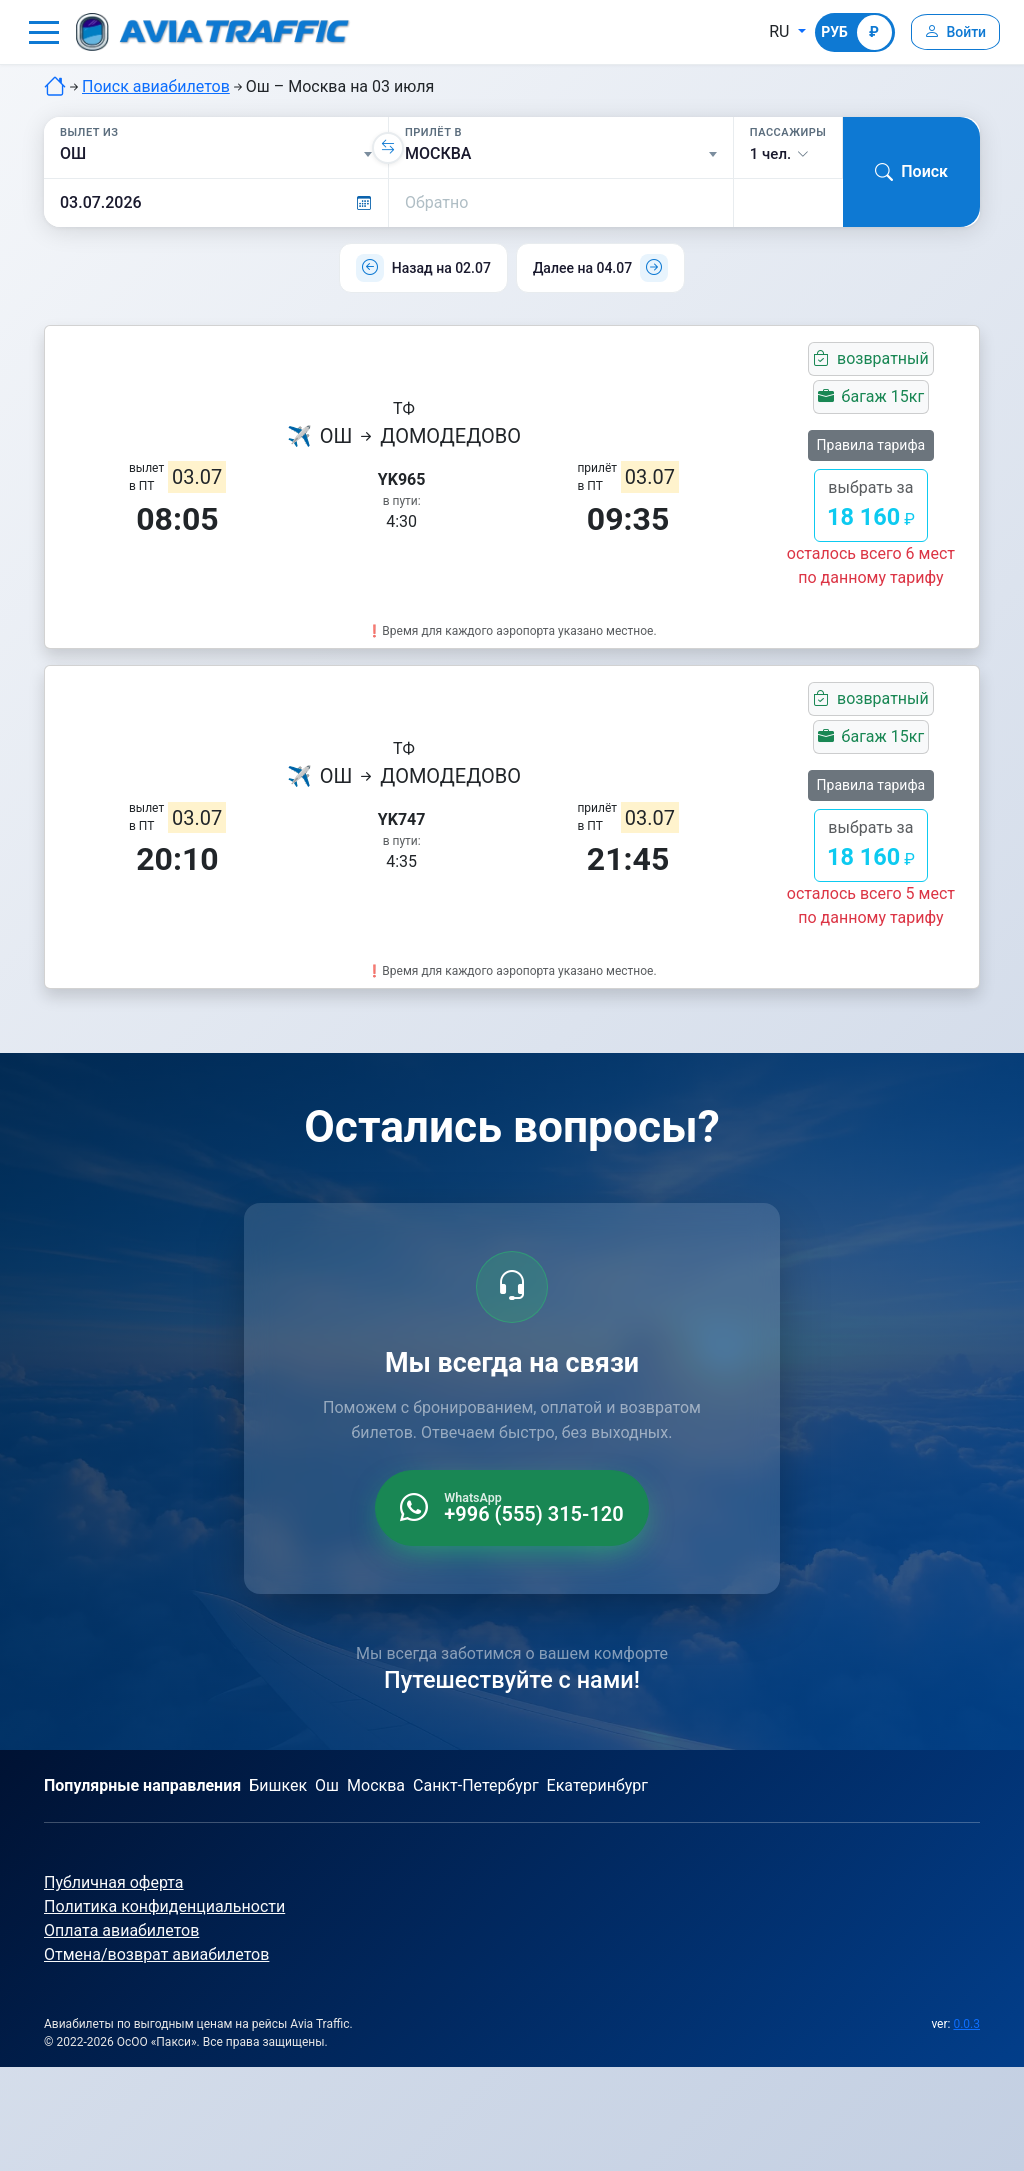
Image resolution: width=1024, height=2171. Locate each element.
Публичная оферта (114, 1882)
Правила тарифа (871, 445)
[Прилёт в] (561, 154)
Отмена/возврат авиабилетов (156, 1954)
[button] (44, 32)
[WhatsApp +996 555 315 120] (511, 1508)
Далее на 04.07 (582, 268)
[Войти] (952, 32)
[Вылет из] (216, 154)
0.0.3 (966, 2024)
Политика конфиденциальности (164, 1906)
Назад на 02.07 (441, 268)
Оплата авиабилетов (121, 1930)
